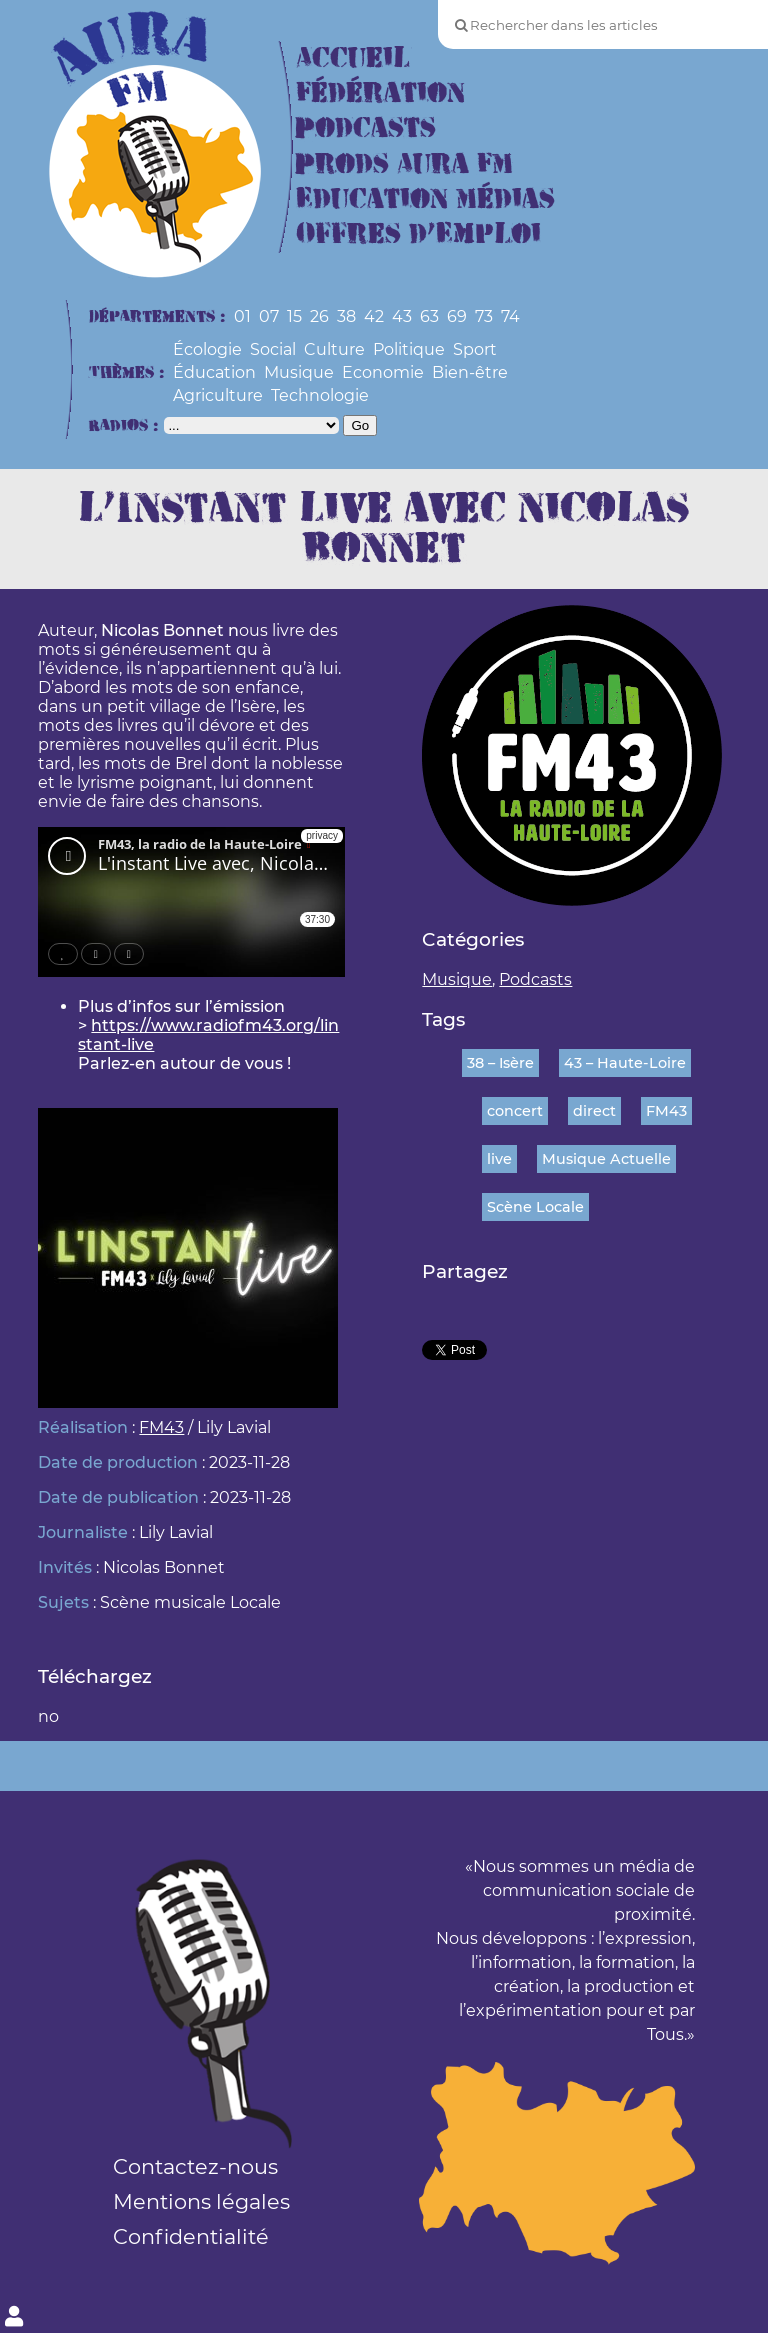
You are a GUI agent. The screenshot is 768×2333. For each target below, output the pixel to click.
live (499, 1159)
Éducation (214, 372)
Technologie (320, 395)
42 (374, 316)
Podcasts (366, 128)
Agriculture (218, 395)
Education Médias (425, 199)
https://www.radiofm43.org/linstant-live (208, 1035)
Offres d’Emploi (418, 234)
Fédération (380, 93)
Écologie (207, 349)
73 (484, 316)
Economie (383, 372)
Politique (409, 349)
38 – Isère (500, 1063)
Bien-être (470, 372)
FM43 (161, 1427)
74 (510, 316)
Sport (475, 349)
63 (429, 316)
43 (402, 316)
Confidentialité (191, 2236)
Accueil (353, 58)
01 (242, 316)
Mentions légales (201, 2201)
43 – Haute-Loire (625, 1063)
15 (294, 316)
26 (319, 316)
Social (273, 349)
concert (515, 1111)
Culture (334, 349)
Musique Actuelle (606, 1159)
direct (594, 1111)
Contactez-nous (195, 2166)
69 (457, 316)
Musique (299, 372)
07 (269, 316)
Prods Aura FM (404, 164)
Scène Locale (535, 1207)
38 (346, 316)
